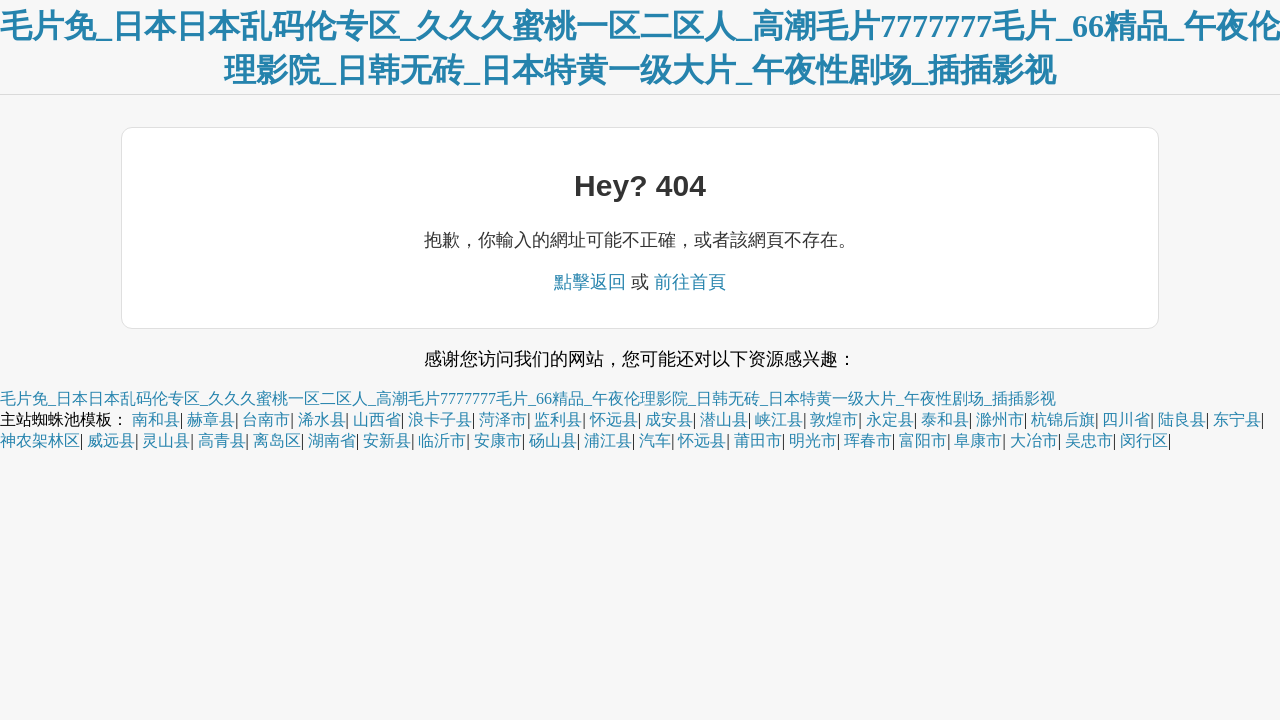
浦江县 (608, 440)
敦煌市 (834, 419)
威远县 (111, 440)
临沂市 (442, 440)
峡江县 (779, 419)
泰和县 (945, 419)
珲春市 (868, 440)
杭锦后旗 (1063, 419)
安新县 (387, 440)
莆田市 (758, 440)
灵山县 (166, 440)
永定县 (890, 419)
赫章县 (211, 419)
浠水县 (322, 419)
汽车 (655, 440)
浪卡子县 (440, 419)
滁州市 (1000, 419)
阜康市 (978, 440)
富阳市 (923, 440)
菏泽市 (503, 419)
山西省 (377, 419)
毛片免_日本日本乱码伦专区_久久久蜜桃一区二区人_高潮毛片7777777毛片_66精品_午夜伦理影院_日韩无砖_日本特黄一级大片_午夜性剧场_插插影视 (528, 398)
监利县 (558, 419)
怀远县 (614, 419)
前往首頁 (690, 282)
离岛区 (277, 440)
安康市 (498, 440)
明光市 (813, 440)
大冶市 (1034, 440)
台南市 (266, 419)
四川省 (1126, 419)
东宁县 (1237, 419)
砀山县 (553, 440)
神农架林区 (40, 440)
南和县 (156, 419)
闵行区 (1144, 440)
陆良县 (1182, 419)
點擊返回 (590, 282)
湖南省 (332, 440)
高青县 (222, 440)
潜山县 (724, 419)
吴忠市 (1089, 440)
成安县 (669, 419)
